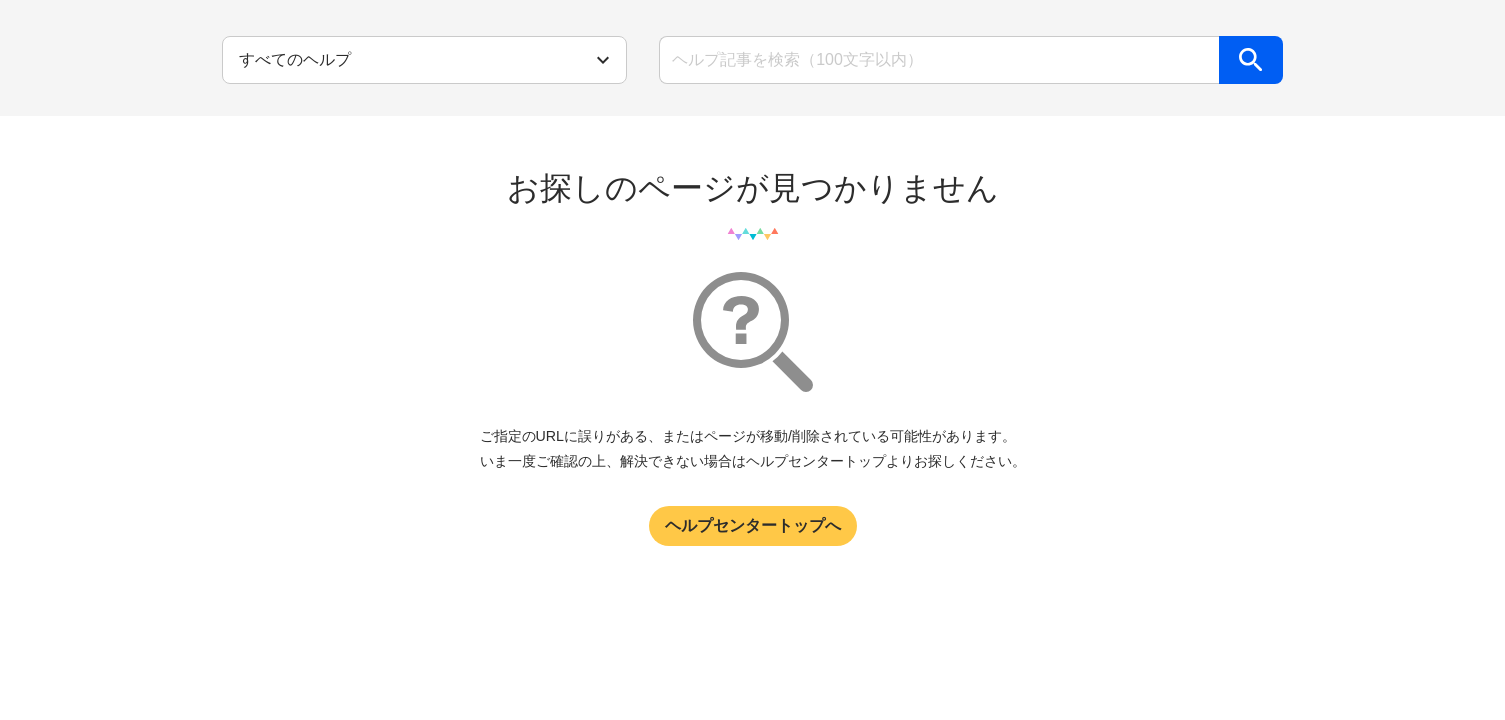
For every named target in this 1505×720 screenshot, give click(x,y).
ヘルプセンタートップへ (753, 525)
